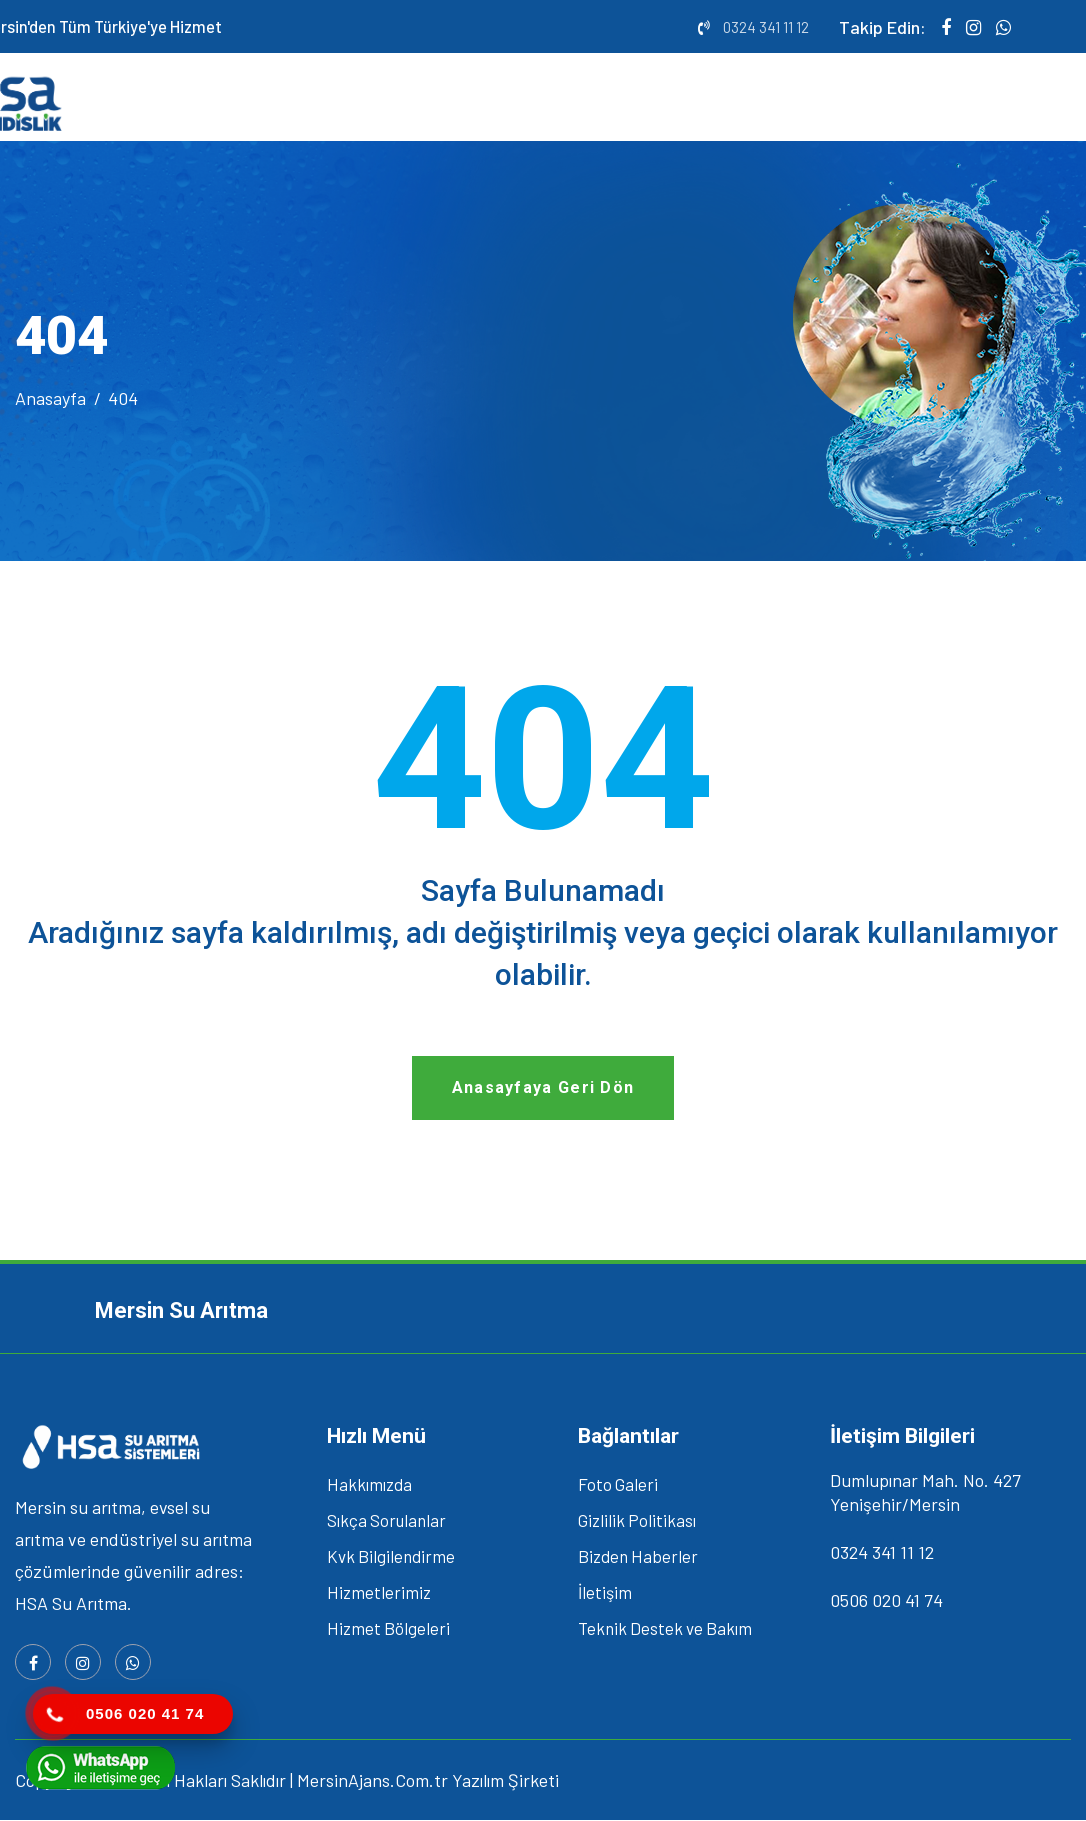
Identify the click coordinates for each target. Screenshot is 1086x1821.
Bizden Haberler (638, 1558)
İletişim (605, 1594)
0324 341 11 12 (766, 27)
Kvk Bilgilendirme (391, 1558)
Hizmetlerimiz (379, 1594)
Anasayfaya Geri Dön (543, 1089)
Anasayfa (50, 399)
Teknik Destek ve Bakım (665, 1630)
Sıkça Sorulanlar (386, 1522)
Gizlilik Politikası (637, 1522)
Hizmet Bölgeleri (388, 1630)
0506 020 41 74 (886, 1602)
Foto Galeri (618, 1486)
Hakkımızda (369, 1486)
